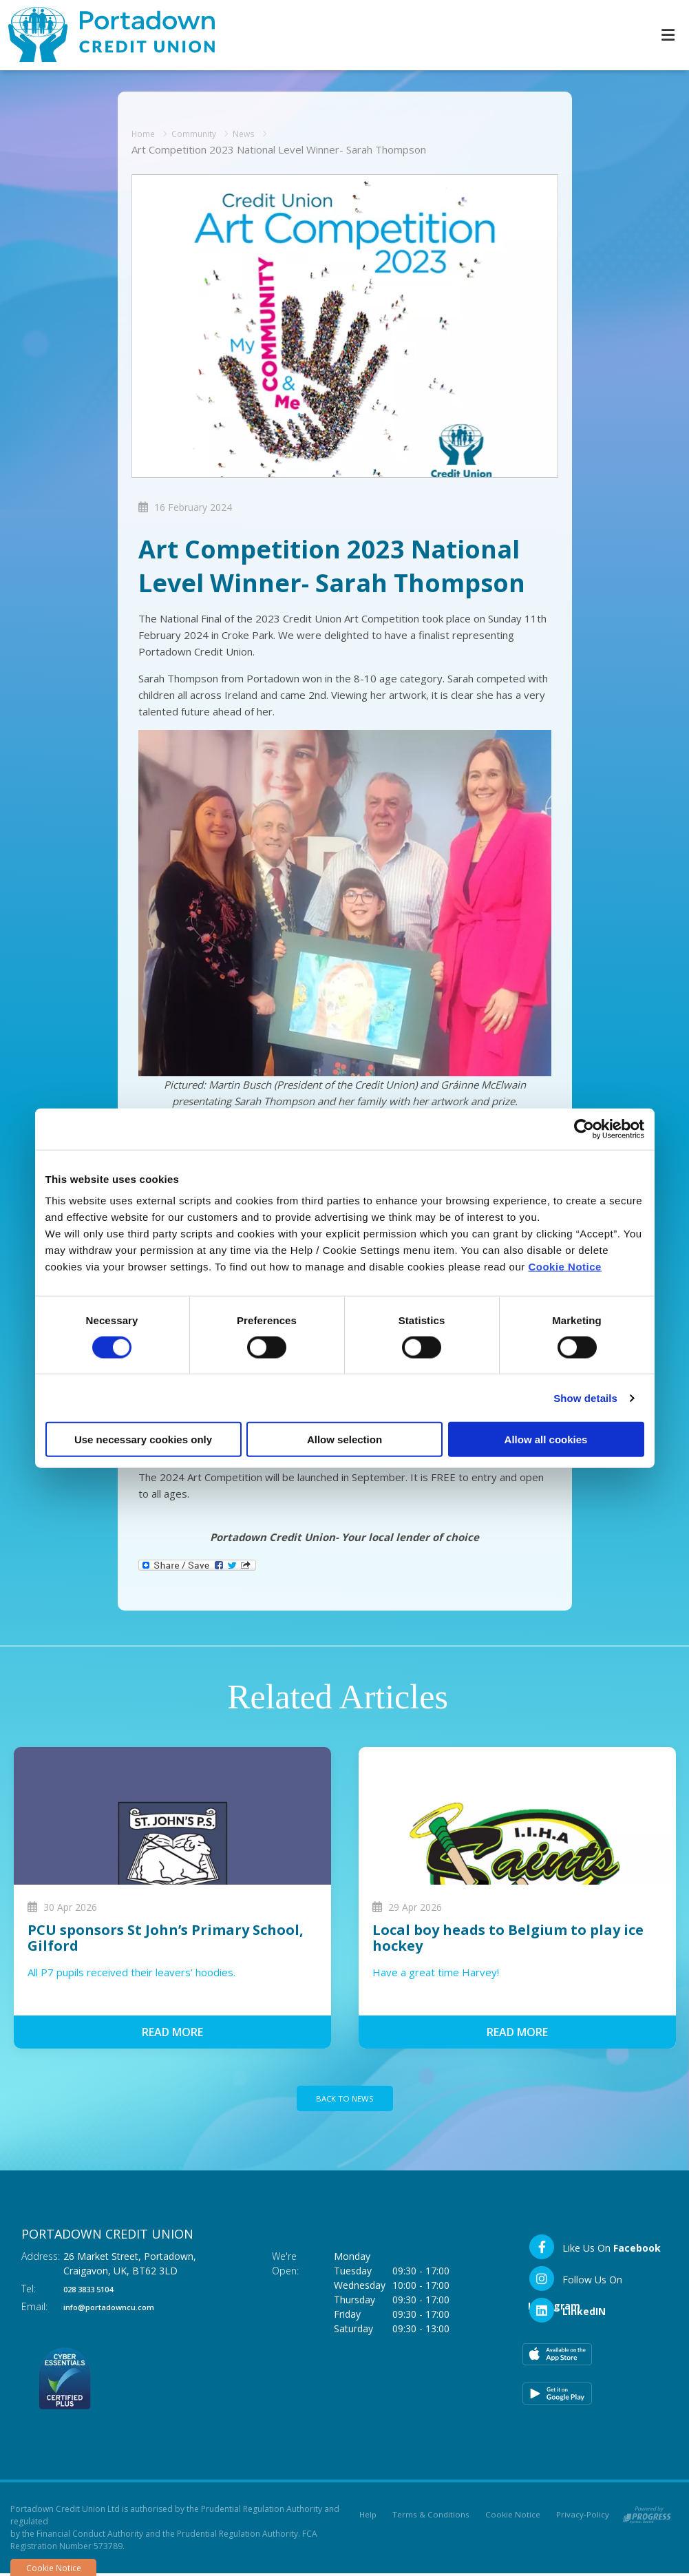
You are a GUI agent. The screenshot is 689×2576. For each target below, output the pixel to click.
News (261, 132)
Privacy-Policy (582, 2518)
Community (204, 132)
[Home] (103, 35)
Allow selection (344, 1439)
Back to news (345, 2099)
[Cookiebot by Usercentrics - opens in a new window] (584, 1128)
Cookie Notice (565, 1267)
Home (146, 132)
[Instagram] (595, 2281)
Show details (585, 1397)
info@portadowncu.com (121, 2309)
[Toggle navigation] (667, 34)
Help (366, 2518)
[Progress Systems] (647, 2515)
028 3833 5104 (96, 2291)
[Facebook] (594, 2249)
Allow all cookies (546, 1439)
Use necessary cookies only (143, 1439)
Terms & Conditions (430, 2518)
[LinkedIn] (567, 2313)
